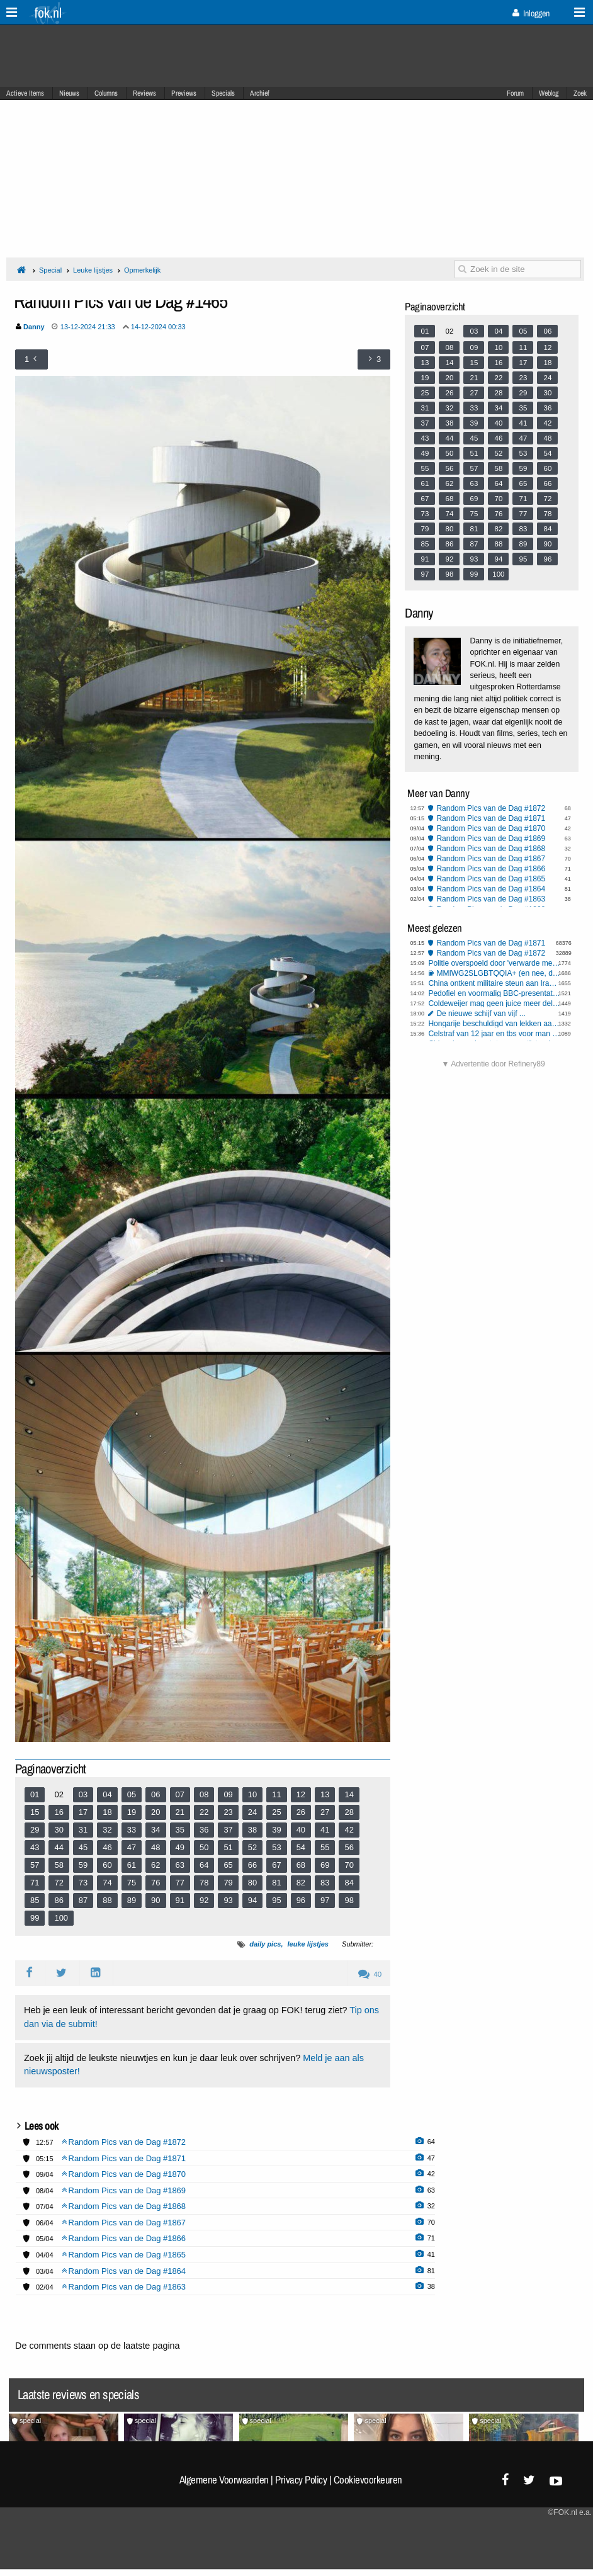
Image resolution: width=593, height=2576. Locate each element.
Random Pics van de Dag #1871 (490, 818)
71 (34, 1882)
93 (227, 1900)
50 (204, 1847)
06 (155, 1794)
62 (155, 1865)
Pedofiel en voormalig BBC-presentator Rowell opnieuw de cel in (494, 993)
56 (348, 1847)
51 (227, 1847)
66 (252, 1865)
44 (58, 1847)
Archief (259, 93)
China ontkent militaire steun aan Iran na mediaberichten (494, 983)
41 (324, 1829)
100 (61, 1918)
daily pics (265, 1944)
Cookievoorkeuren (368, 2480)
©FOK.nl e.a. (570, 2512)
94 (252, 1900)
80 (252, 1882)
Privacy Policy (301, 2480)
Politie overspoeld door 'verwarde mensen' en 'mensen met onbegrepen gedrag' (494, 963)
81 (276, 1882)
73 (83, 1882)
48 (155, 1847)
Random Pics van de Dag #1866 (490, 869)
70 (348, 1865)
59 (83, 1865)
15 (34, 1812)
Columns (106, 93)
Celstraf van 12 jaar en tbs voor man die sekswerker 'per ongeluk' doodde (494, 1033)
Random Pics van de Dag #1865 (490, 879)
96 (300, 1900)
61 (131, 1865)
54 (300, 1847)
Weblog (548, 93)
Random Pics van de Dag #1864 (490, 889)
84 (348, 1882)
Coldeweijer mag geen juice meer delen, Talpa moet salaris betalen (494, 1003)
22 (204, 1812)
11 (276, 1794)
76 (155, 1882)
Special (50, 270)
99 (34, 1918)
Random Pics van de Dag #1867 (490, 858)
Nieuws (69, 93)
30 (58, 1829)
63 (180, 1865)
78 (204, 1882)
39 (276, 1829)
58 (58, 1865)
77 (180, 1882)
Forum (515, 93)
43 (34, 1847)
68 (300, 1865)
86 (58, 1900)
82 (300, 1882)
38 (252, 1829)
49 (180, 1847)
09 (227, 1794)
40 (300, 1829)
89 (131, 1900)
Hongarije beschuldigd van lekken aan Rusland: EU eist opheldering (494, 1023)
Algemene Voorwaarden (224, 2480)
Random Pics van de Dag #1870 (490, 828)
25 (276, 1812)
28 (348, 1812)
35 (180, 1829)
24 (252, 1812)
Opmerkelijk (142, 270)
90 (155, 1900)
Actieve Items (25, 93)
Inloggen (531, 13)
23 (227, 1812)
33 (131, 1829)
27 (324, 1812)
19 (131, 1812)
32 (107, 1829)
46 (107, 1847)
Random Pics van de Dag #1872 (490, 808)
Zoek (580, 93)
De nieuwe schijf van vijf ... (480, 1013)
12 (300, 1794)
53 (276, 1847)
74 (107, 1882)
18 (107, 1812)
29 (34, 1829)
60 (107, 1865)
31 (83, 1829)
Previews (183, 93)
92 (204, 1900)
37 (227, 1829)
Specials (223, 93)
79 (227, 1882)
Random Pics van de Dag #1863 (490, 899)
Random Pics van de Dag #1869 (490, 838)
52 (252, 1847)
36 (204, 1829)
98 (348, 1900)
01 (34, 1794)
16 (58, 1812)
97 (324, 1900)
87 (83, 1900)
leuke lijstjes (308, 1944)
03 (83, 1794)
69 (324, 1865)
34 (155, 1829)
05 (131, 1794)
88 (107, 1900)
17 (83, 1812)
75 (131, 1882)
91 (180, 1900)
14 (348, 1794)
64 (204, 1865)
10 (252, 1794)
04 (107, 1794)
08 (204, 1794)
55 (324, 1847)
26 (300, 1812)
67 (276, 1865)
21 (180, 1812)
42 (348, 1829)
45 (83, 1847)
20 (155, 1812)
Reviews (144, 93)
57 (34, 1865)
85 (34, 1900)
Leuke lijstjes (93, 270)
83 (324, 1882)
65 (227, 1865)
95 (276, 1900)
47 (131, 1847)
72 (58, 1882)
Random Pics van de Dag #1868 (490, 848)
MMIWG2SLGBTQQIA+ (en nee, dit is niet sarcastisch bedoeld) (498, 973)
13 (324, 1794)
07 (180, 1794)
